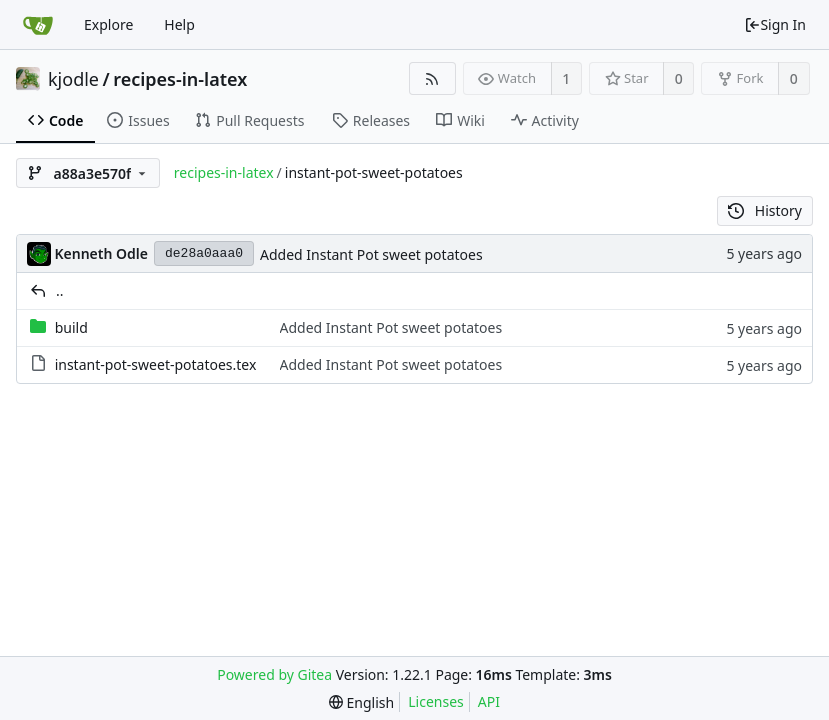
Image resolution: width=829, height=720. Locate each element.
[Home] (38, 25)
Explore (108, 24)
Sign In (775, 24)
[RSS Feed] (432, 78)
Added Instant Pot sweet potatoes (371, 254)
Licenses (436, 701)
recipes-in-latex (180, 79)
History (765, 210)
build (71, 327)
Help (179, 24)
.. (60, 290)
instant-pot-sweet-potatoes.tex (156, 364)
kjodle (73, 79)
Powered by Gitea (274, 674)
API (489, 701)
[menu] (361, 702)
